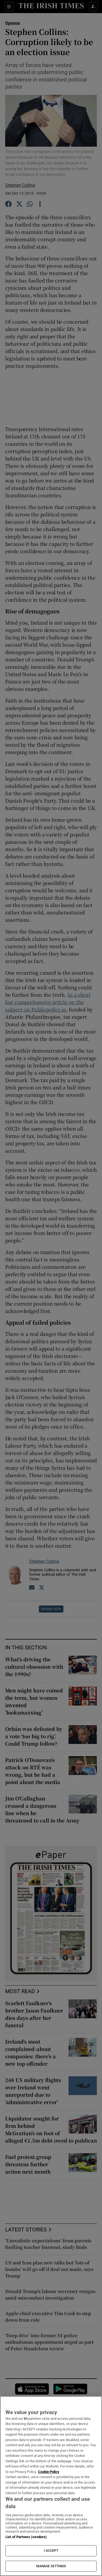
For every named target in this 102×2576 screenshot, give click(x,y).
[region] (51, 2486)
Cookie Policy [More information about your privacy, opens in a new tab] (48, 2472)
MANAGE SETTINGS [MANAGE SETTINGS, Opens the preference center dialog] (51, 2566)
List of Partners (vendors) (26, 2537)
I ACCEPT (51, 2551)
